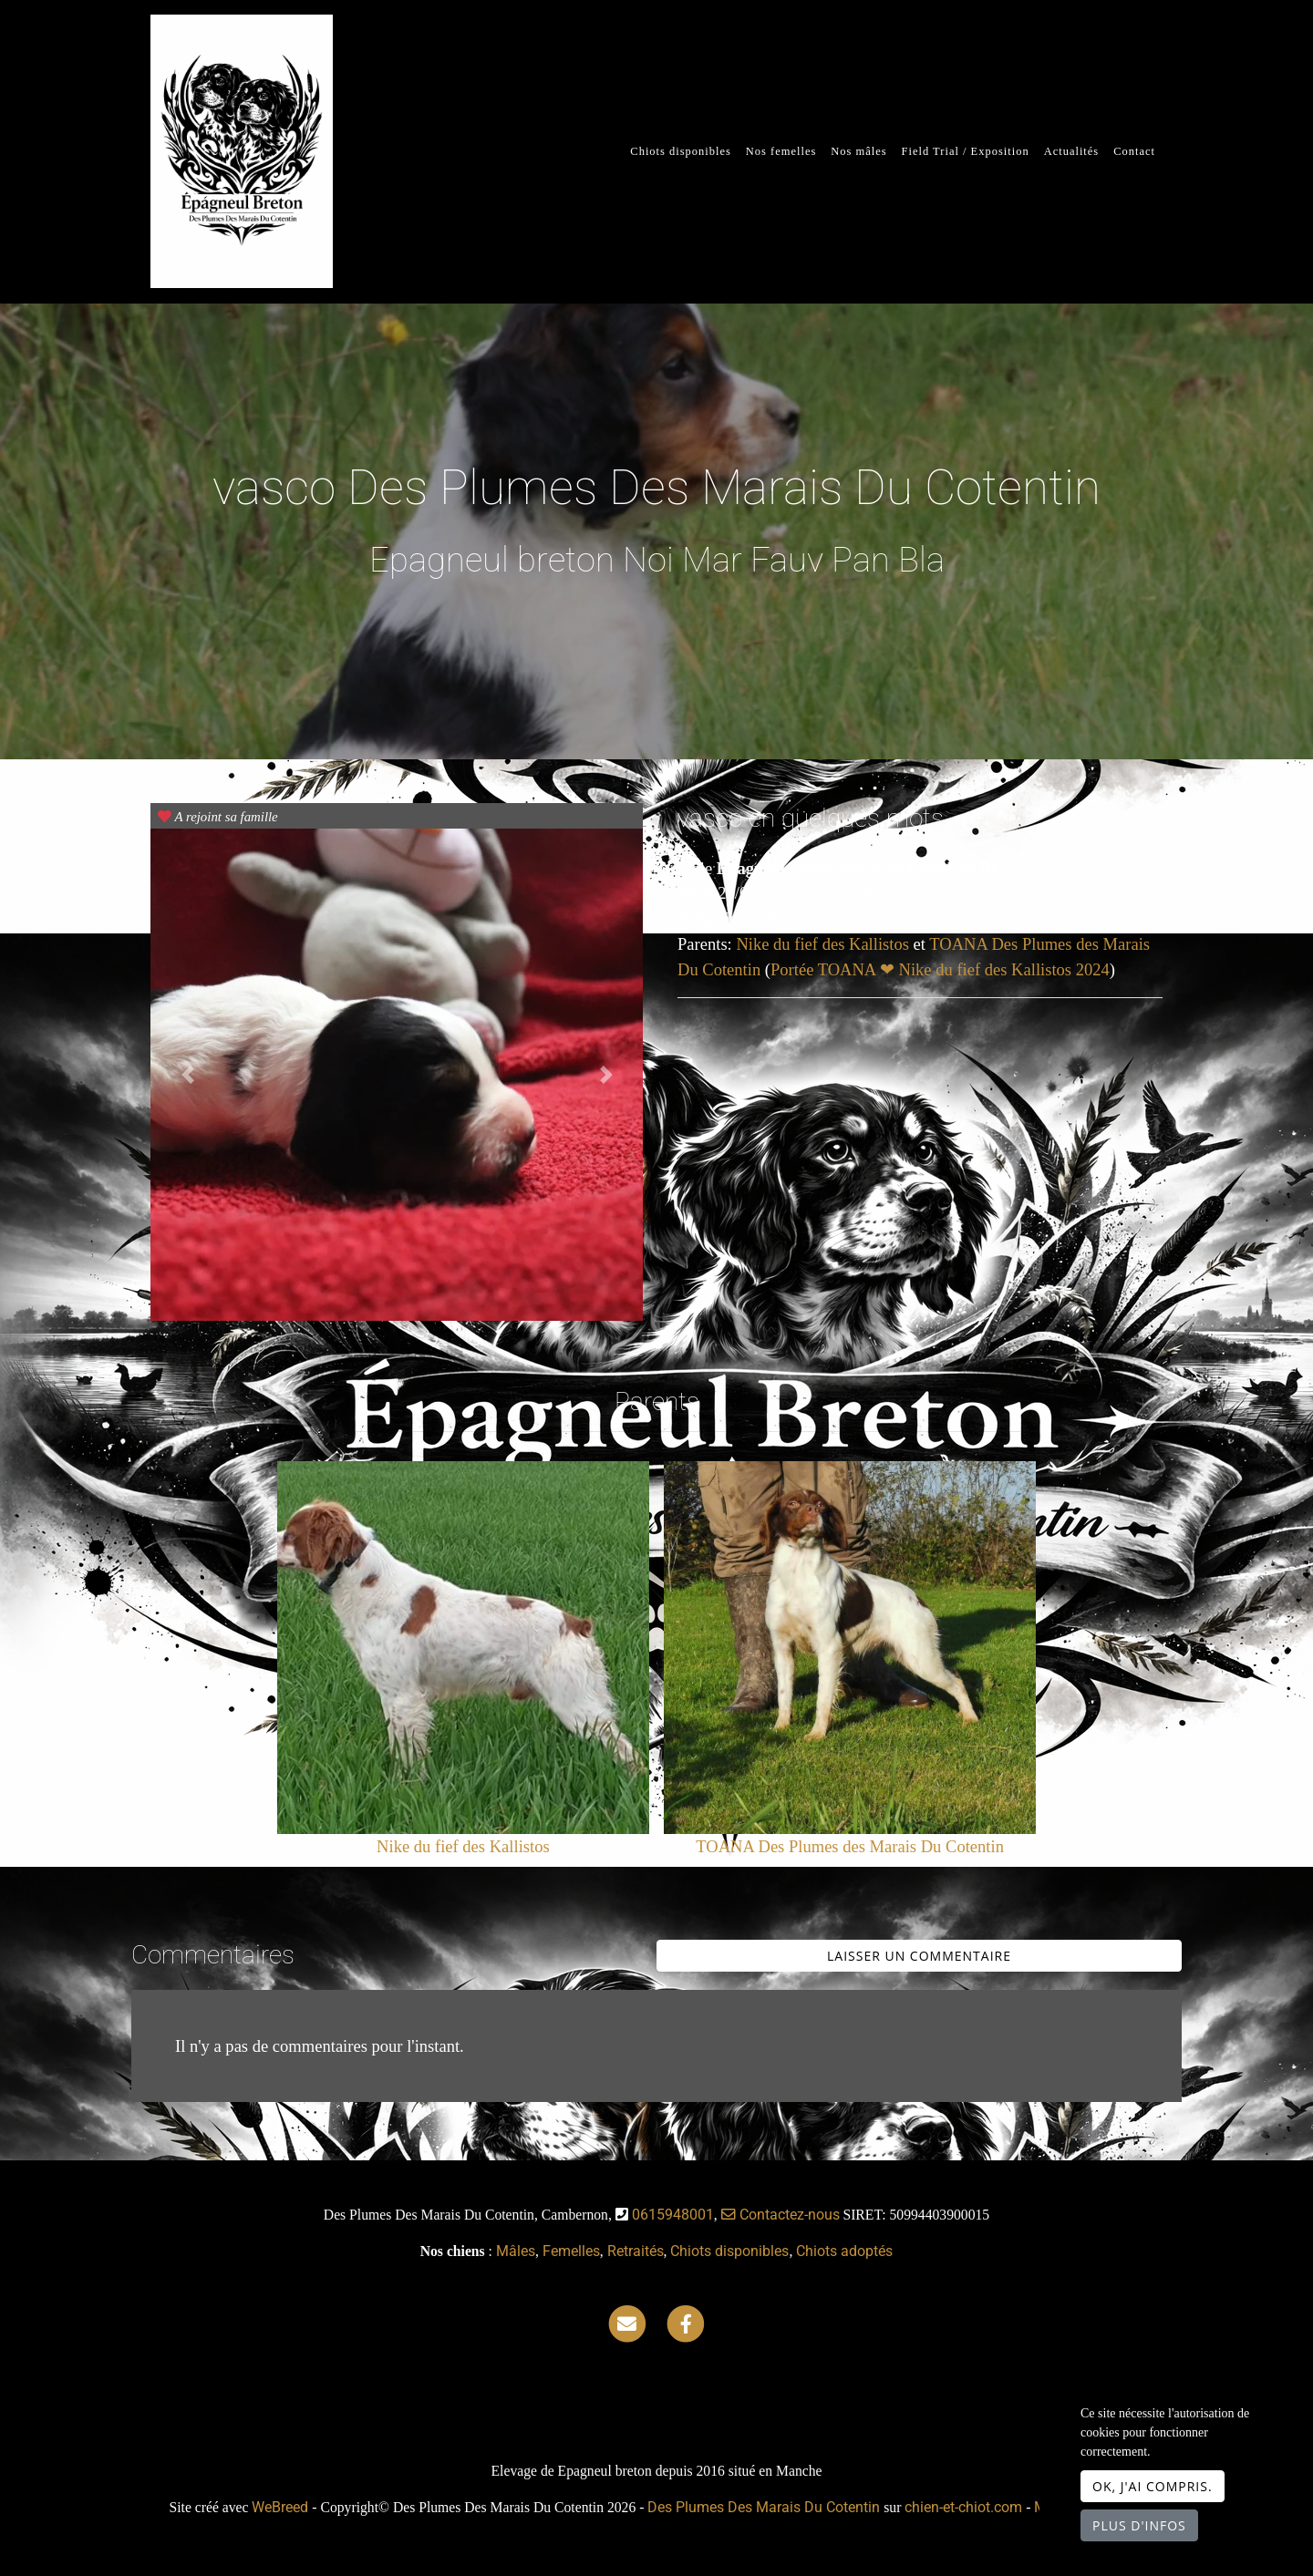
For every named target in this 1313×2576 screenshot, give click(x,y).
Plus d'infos (1139, 2525)
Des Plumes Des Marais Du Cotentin (763, 2507)
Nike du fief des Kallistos (824, 943)
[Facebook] (685, 2323)
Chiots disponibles (680, 151)
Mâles (515, 2251)
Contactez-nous (780, 2214)
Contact (1134, 151)
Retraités (635, 2251)
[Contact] (627, 2323)
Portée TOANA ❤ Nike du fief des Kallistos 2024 (940, 969)
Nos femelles (781, 151)
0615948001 (673, 2214)
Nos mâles (858, 151)
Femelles (571, 2251)
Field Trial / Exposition (965, 151)
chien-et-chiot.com (965, 2507)
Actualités (1072, 151)
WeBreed (280, 2507)
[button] (187, 1075)
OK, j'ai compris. (1152, 2486)
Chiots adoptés (844, 2251)
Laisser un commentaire (919, 1955)
